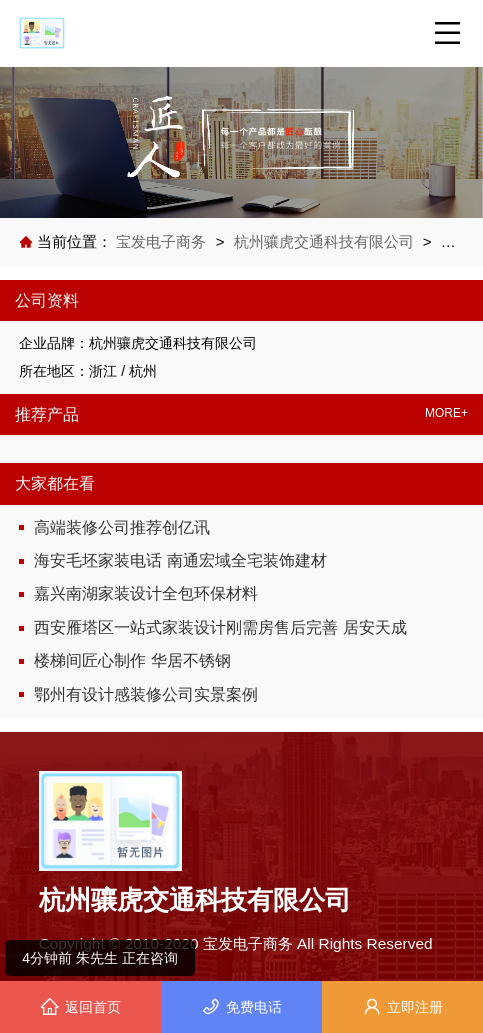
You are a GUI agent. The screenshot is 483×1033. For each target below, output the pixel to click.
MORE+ (446, 413)
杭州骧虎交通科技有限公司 (324, 241)
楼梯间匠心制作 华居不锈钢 (132, 660)
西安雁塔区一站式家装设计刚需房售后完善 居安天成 (220, 627)
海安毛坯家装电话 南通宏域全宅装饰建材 (180, 560)
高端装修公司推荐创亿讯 (122, 527)
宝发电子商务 (163, 241)
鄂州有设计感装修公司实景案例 (146, 694)
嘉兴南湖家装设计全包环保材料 (146, 593)
